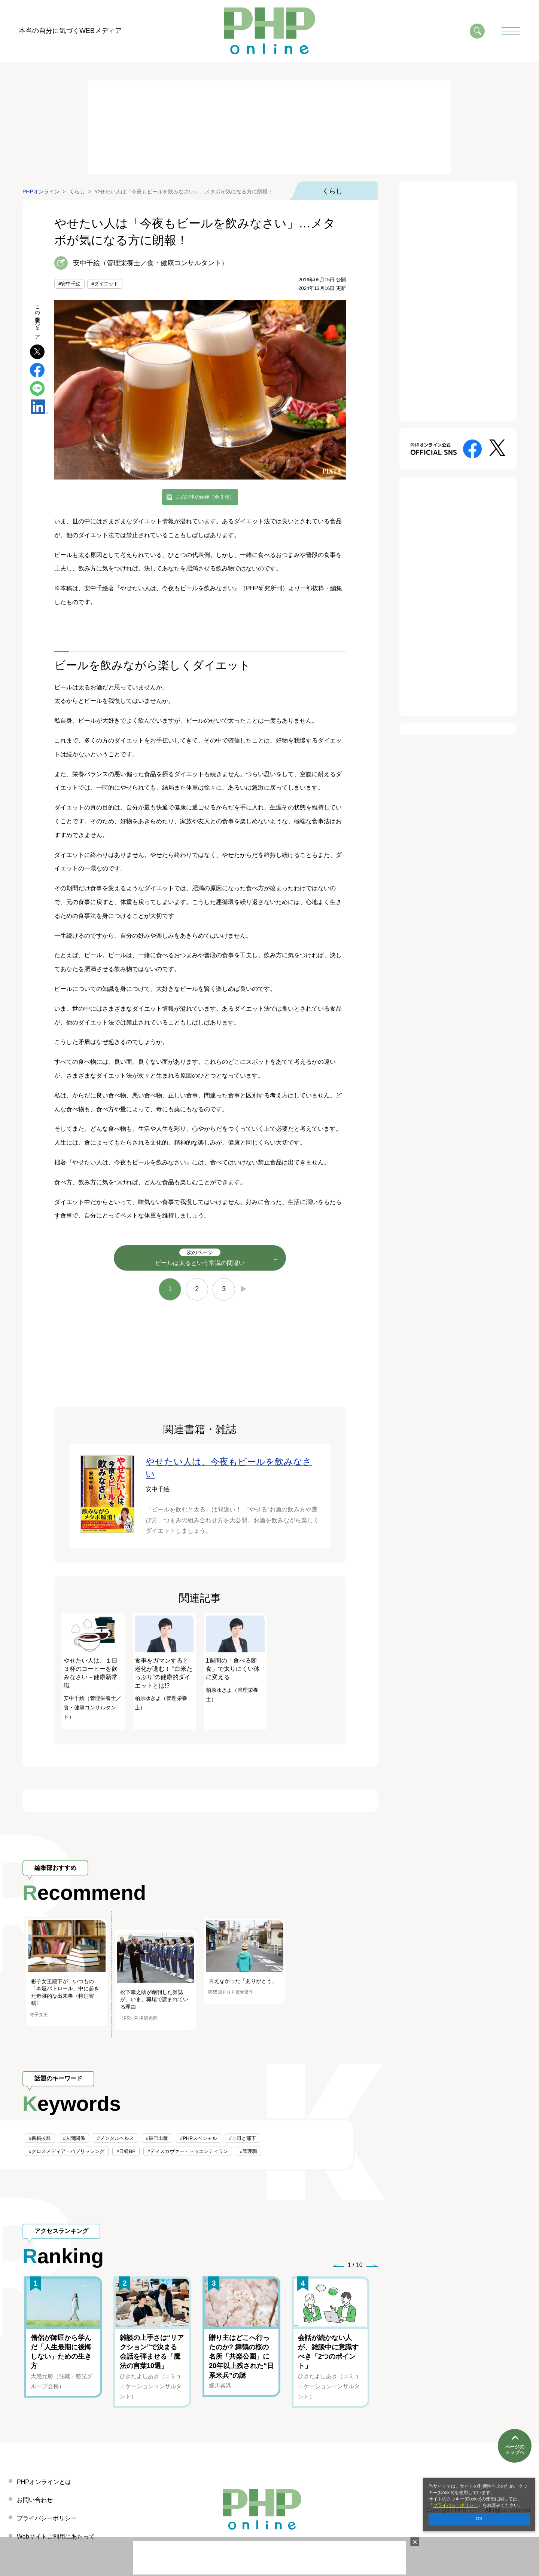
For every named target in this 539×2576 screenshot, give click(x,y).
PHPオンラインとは (44, 2482)
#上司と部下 (242, 2138)
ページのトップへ (514, 2449)
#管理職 (248, 2151)
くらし (332, 191)
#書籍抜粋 (40, 2138)
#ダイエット (104, 284)
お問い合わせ (35, 2500)
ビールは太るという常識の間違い (200, 1257)
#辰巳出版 (157, 2138)
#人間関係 (74, 2138)
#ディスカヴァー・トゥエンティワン (187, 2151)
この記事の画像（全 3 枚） (205, 497)
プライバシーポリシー (455, 2505)
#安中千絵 (69, 284)
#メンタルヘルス (115, 2138)
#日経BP (125, 2151)
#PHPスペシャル (198, 2138)
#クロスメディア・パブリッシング (66, 2151)
